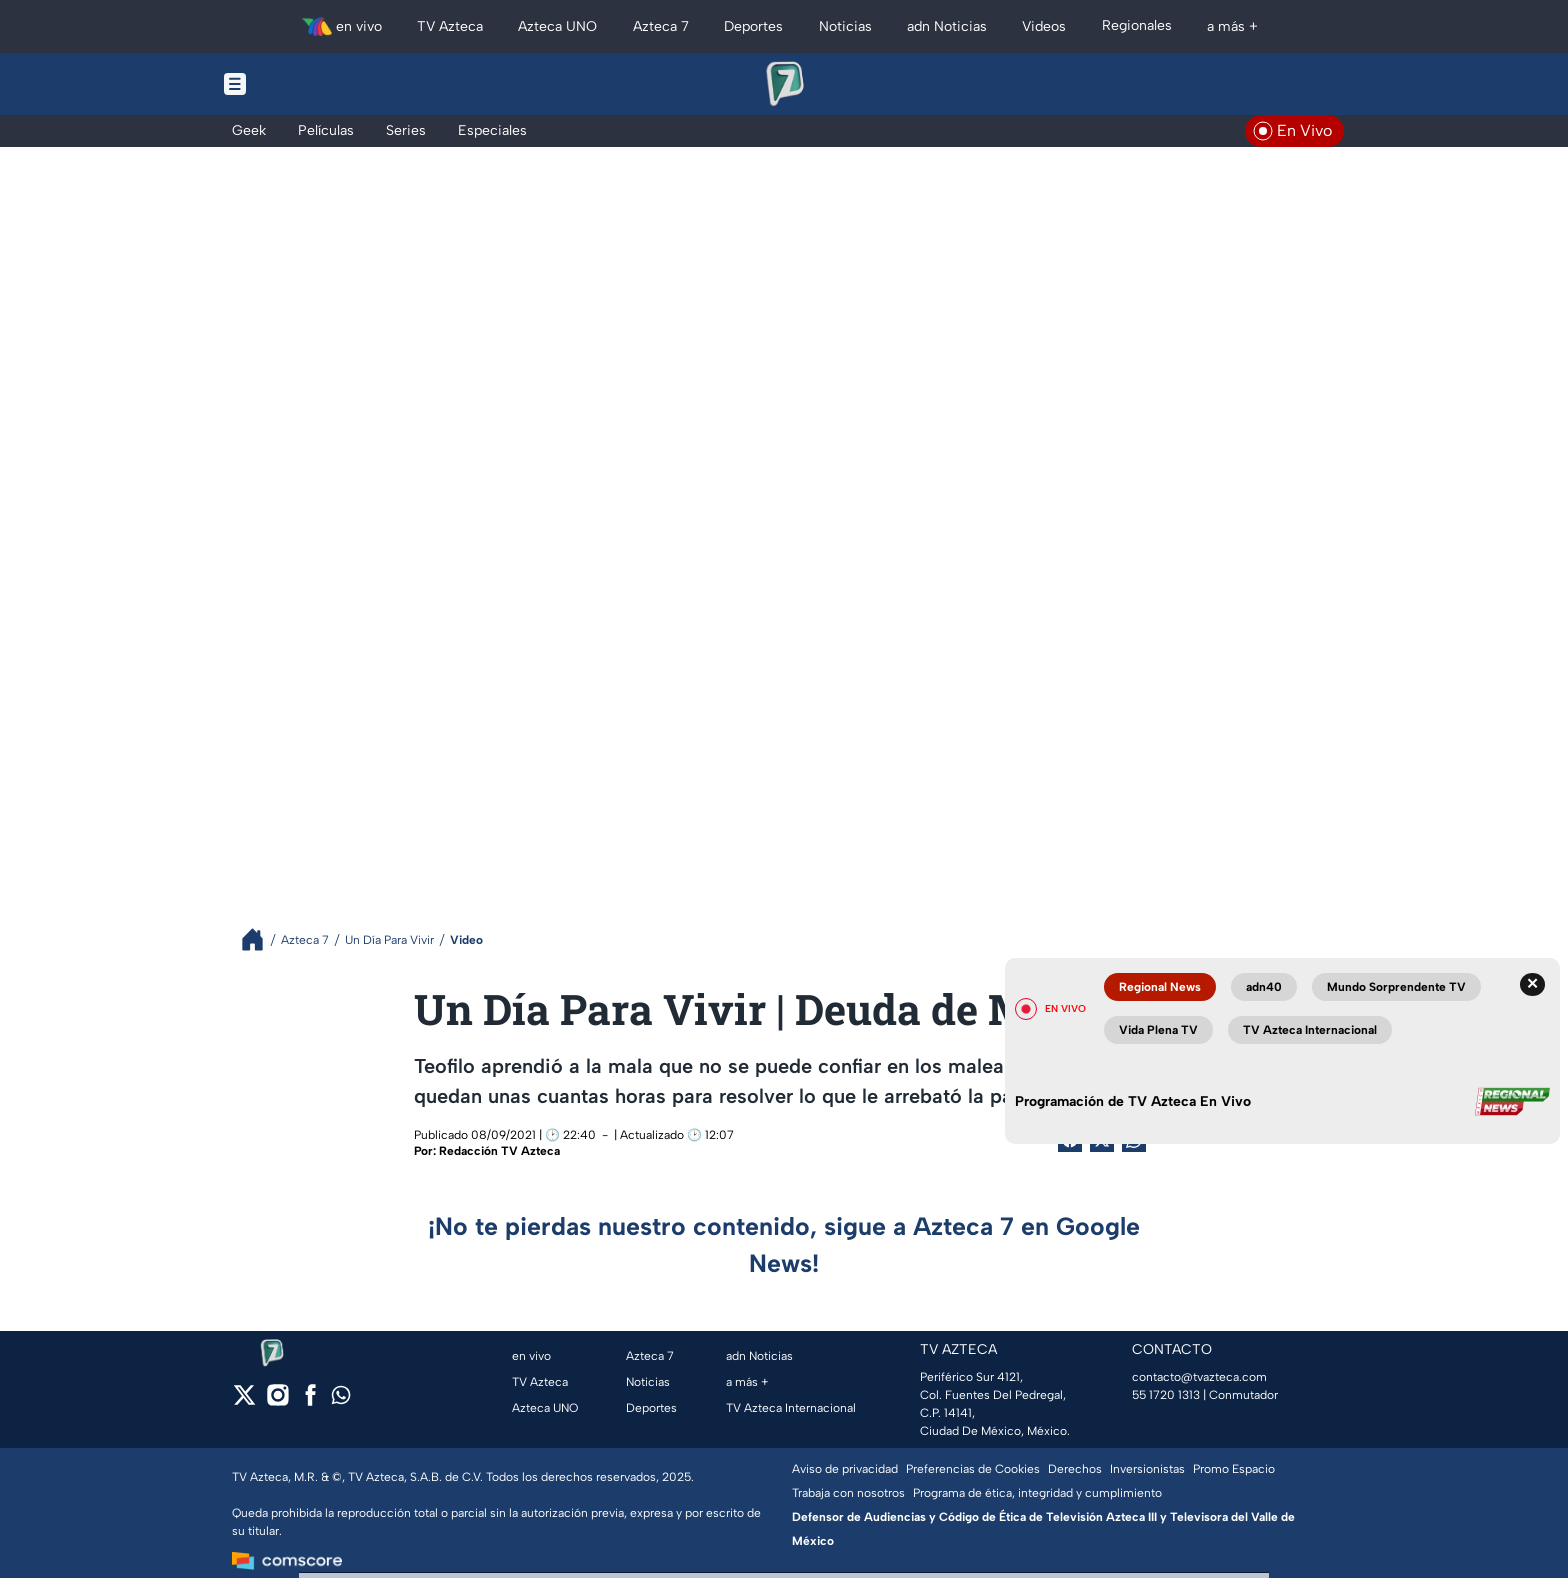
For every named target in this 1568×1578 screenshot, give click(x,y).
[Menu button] (304, 84)
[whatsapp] (341, 1399)
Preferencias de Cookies (973, 1469)
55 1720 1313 (1166, 1395)
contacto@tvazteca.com (1199, 1377)
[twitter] (244, 1401)
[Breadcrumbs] (260, 939)
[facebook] (310, 1401)
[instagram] (277, 1401)
